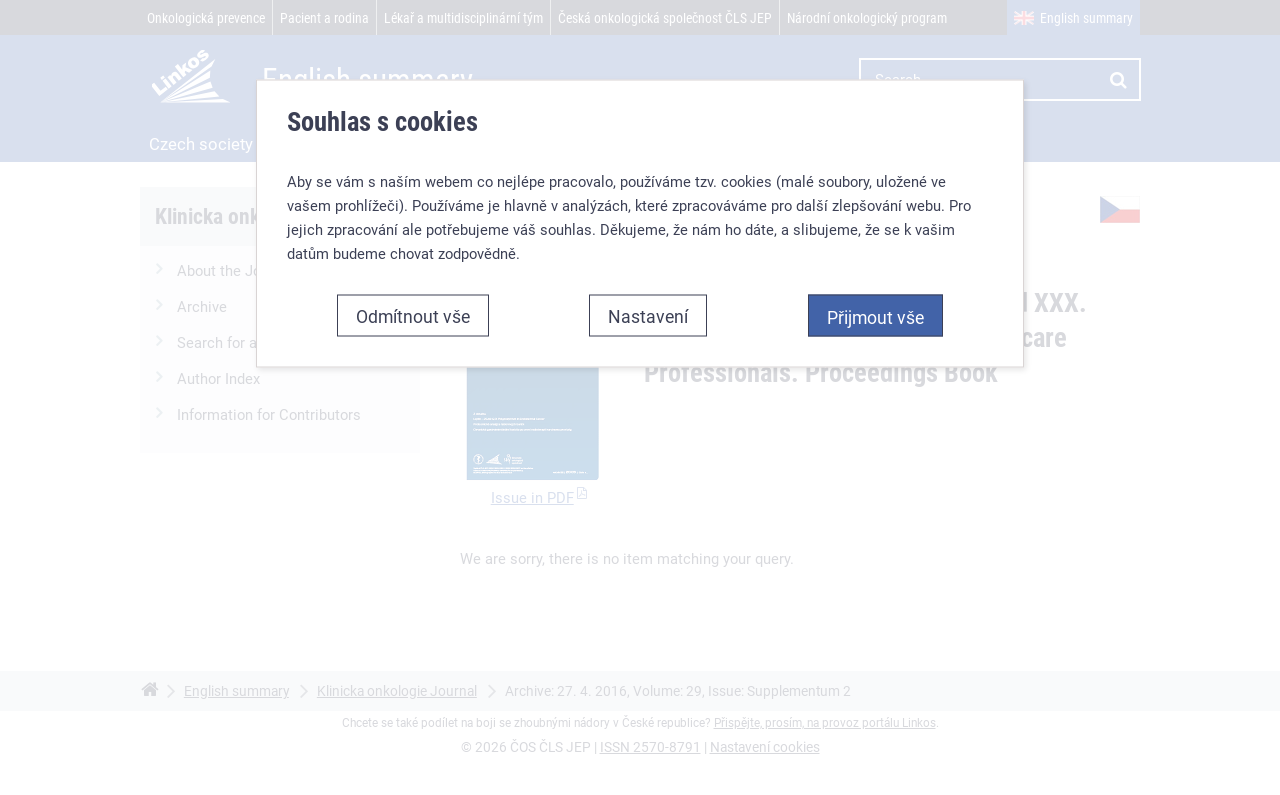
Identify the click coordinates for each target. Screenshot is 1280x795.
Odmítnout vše (413, 315)
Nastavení (648, 315)
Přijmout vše (875, 316)
